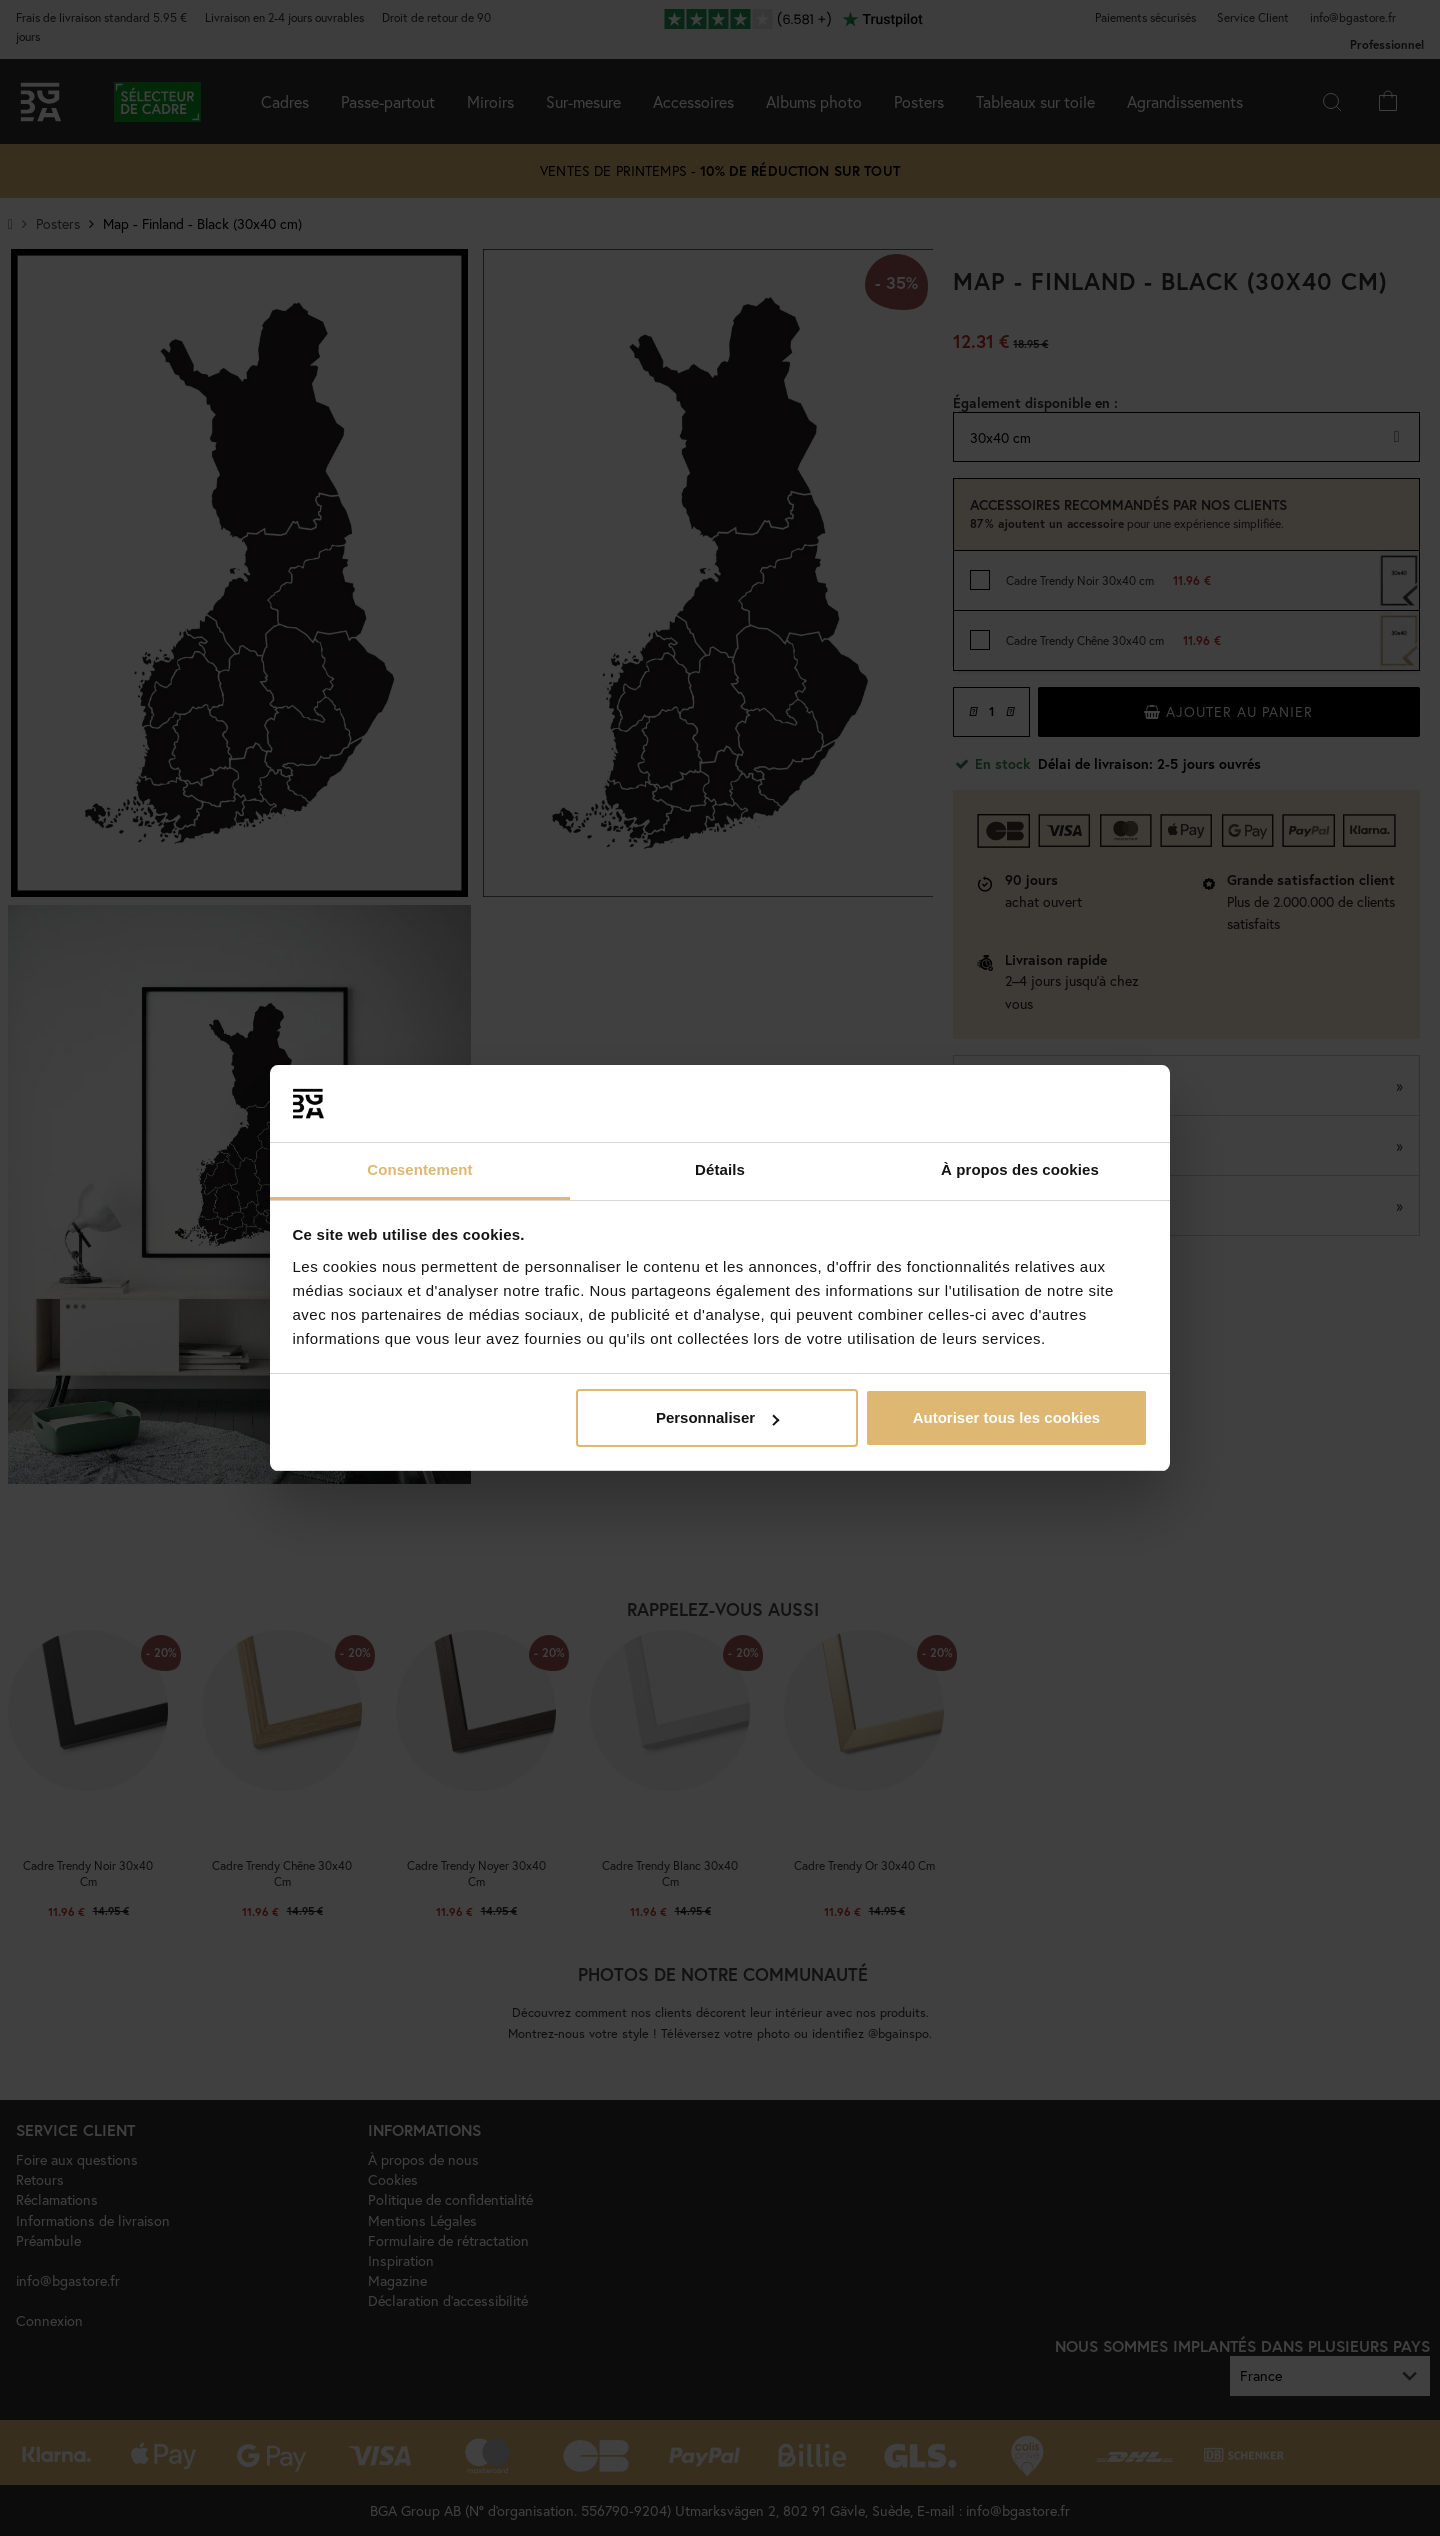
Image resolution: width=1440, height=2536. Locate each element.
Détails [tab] (720, 1169)
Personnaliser (717, 1417)
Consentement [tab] (419, 1169)
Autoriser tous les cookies (1007, 1417)
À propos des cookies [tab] (1020, 1169)
